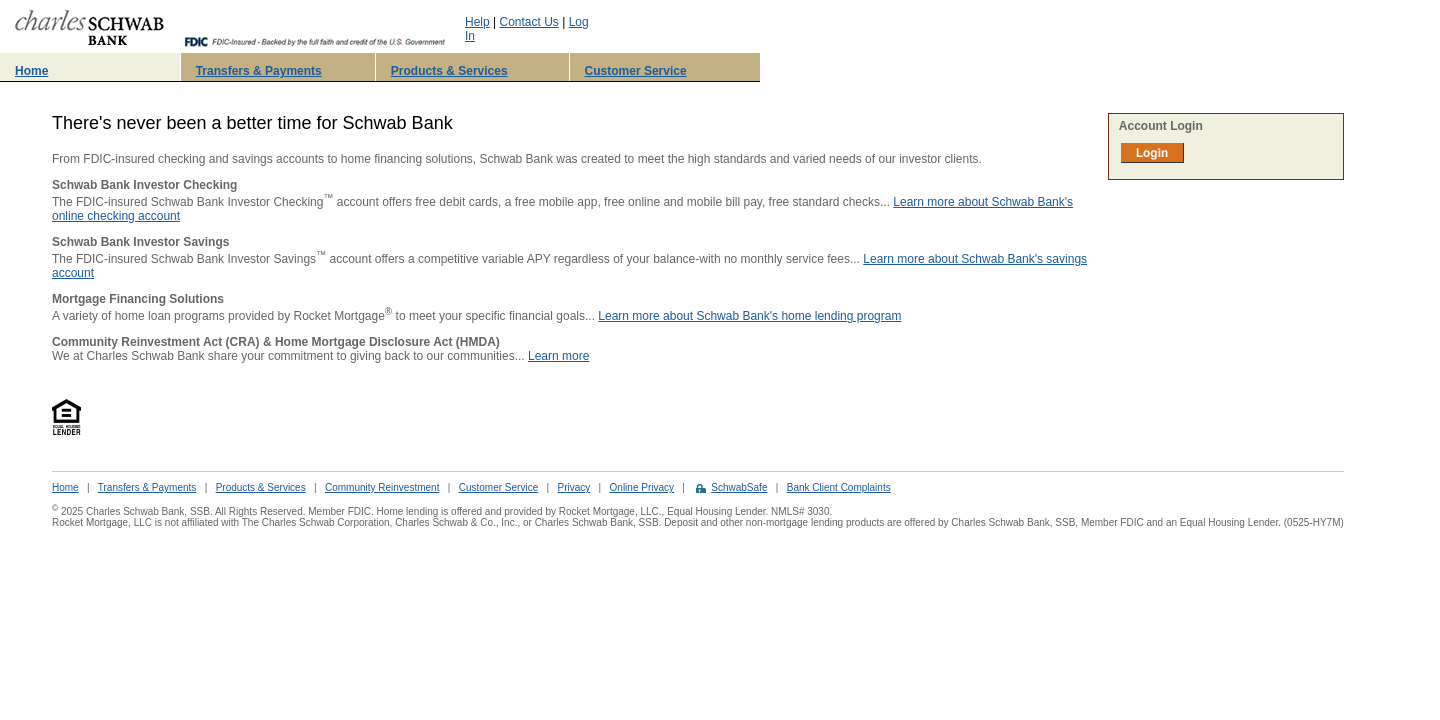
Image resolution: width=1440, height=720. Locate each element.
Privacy (573, 487)
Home (31, 71)
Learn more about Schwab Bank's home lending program (749, 316)
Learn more (558, 356)
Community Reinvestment (382, 487)
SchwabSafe (739, 487)
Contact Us (529, 22)
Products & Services (449, 71)
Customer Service (636, 71)
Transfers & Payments (259, 71)
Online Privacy (642, 487)
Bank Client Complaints (839, 487)
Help (477, 22)
